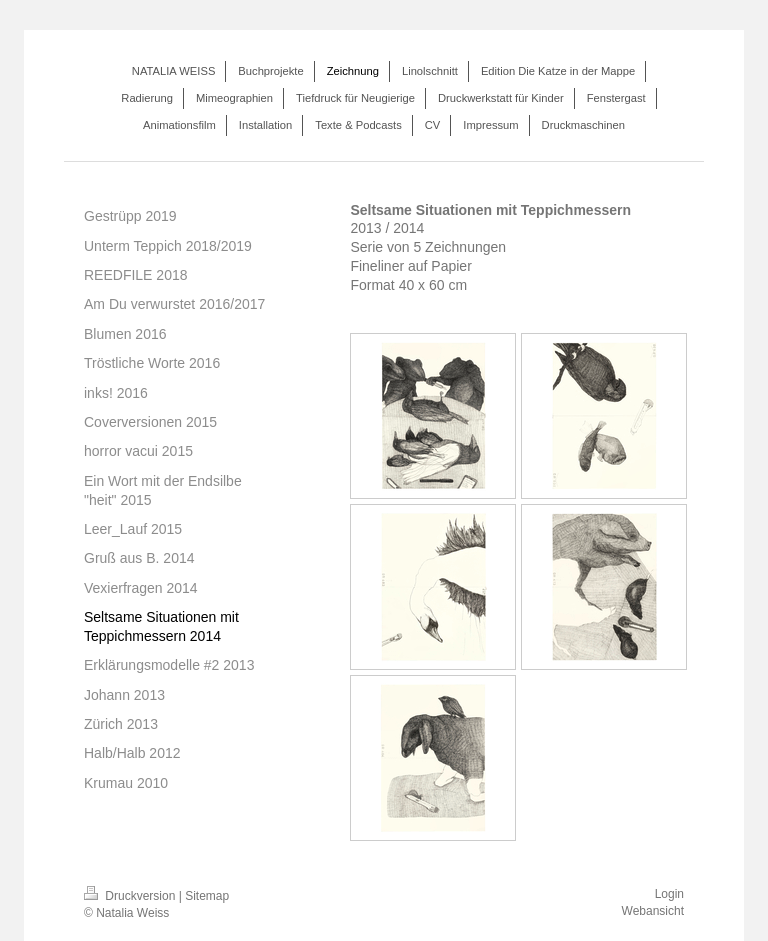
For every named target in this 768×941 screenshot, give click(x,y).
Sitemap (207, 896)
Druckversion (131, 896)
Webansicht (653, 911)
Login (669, 894)
